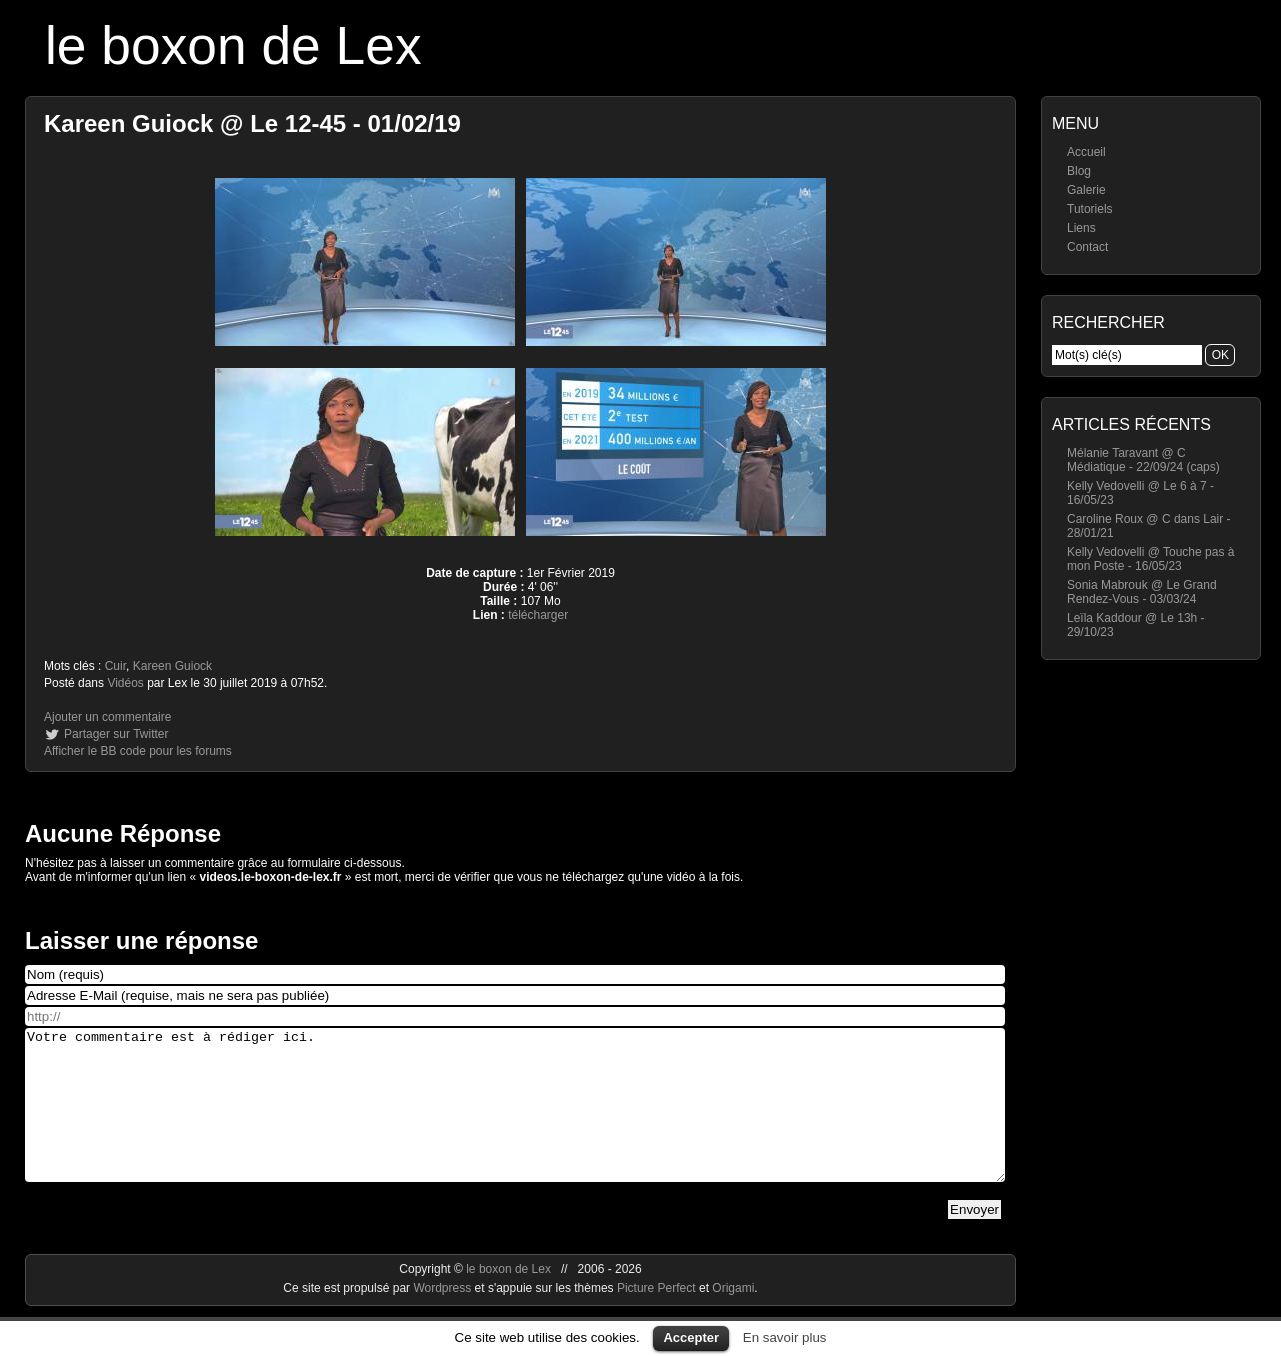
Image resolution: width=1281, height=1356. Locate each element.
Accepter (691, 1337)
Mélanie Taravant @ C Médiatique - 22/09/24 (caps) (1143, 460)
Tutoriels (1090, 209)
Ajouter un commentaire (107, 717)
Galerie (1086, 190)
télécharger (538, 615)
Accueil (1086, 152)
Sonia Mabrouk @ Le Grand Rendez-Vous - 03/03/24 (1142, 592)
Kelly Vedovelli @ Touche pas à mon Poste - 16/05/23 (1150, 559)
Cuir (115, 666)
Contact (1087, 247)
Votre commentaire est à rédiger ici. (515, 1120)
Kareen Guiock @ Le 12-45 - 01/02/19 (252, 123)
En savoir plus (785, 1337)
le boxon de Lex (233, 45)
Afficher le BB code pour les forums (138, 751)
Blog (1079, 171)
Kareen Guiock (172, 666)
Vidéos (125, 683)
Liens (1081, 228)
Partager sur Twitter (116, 734)
